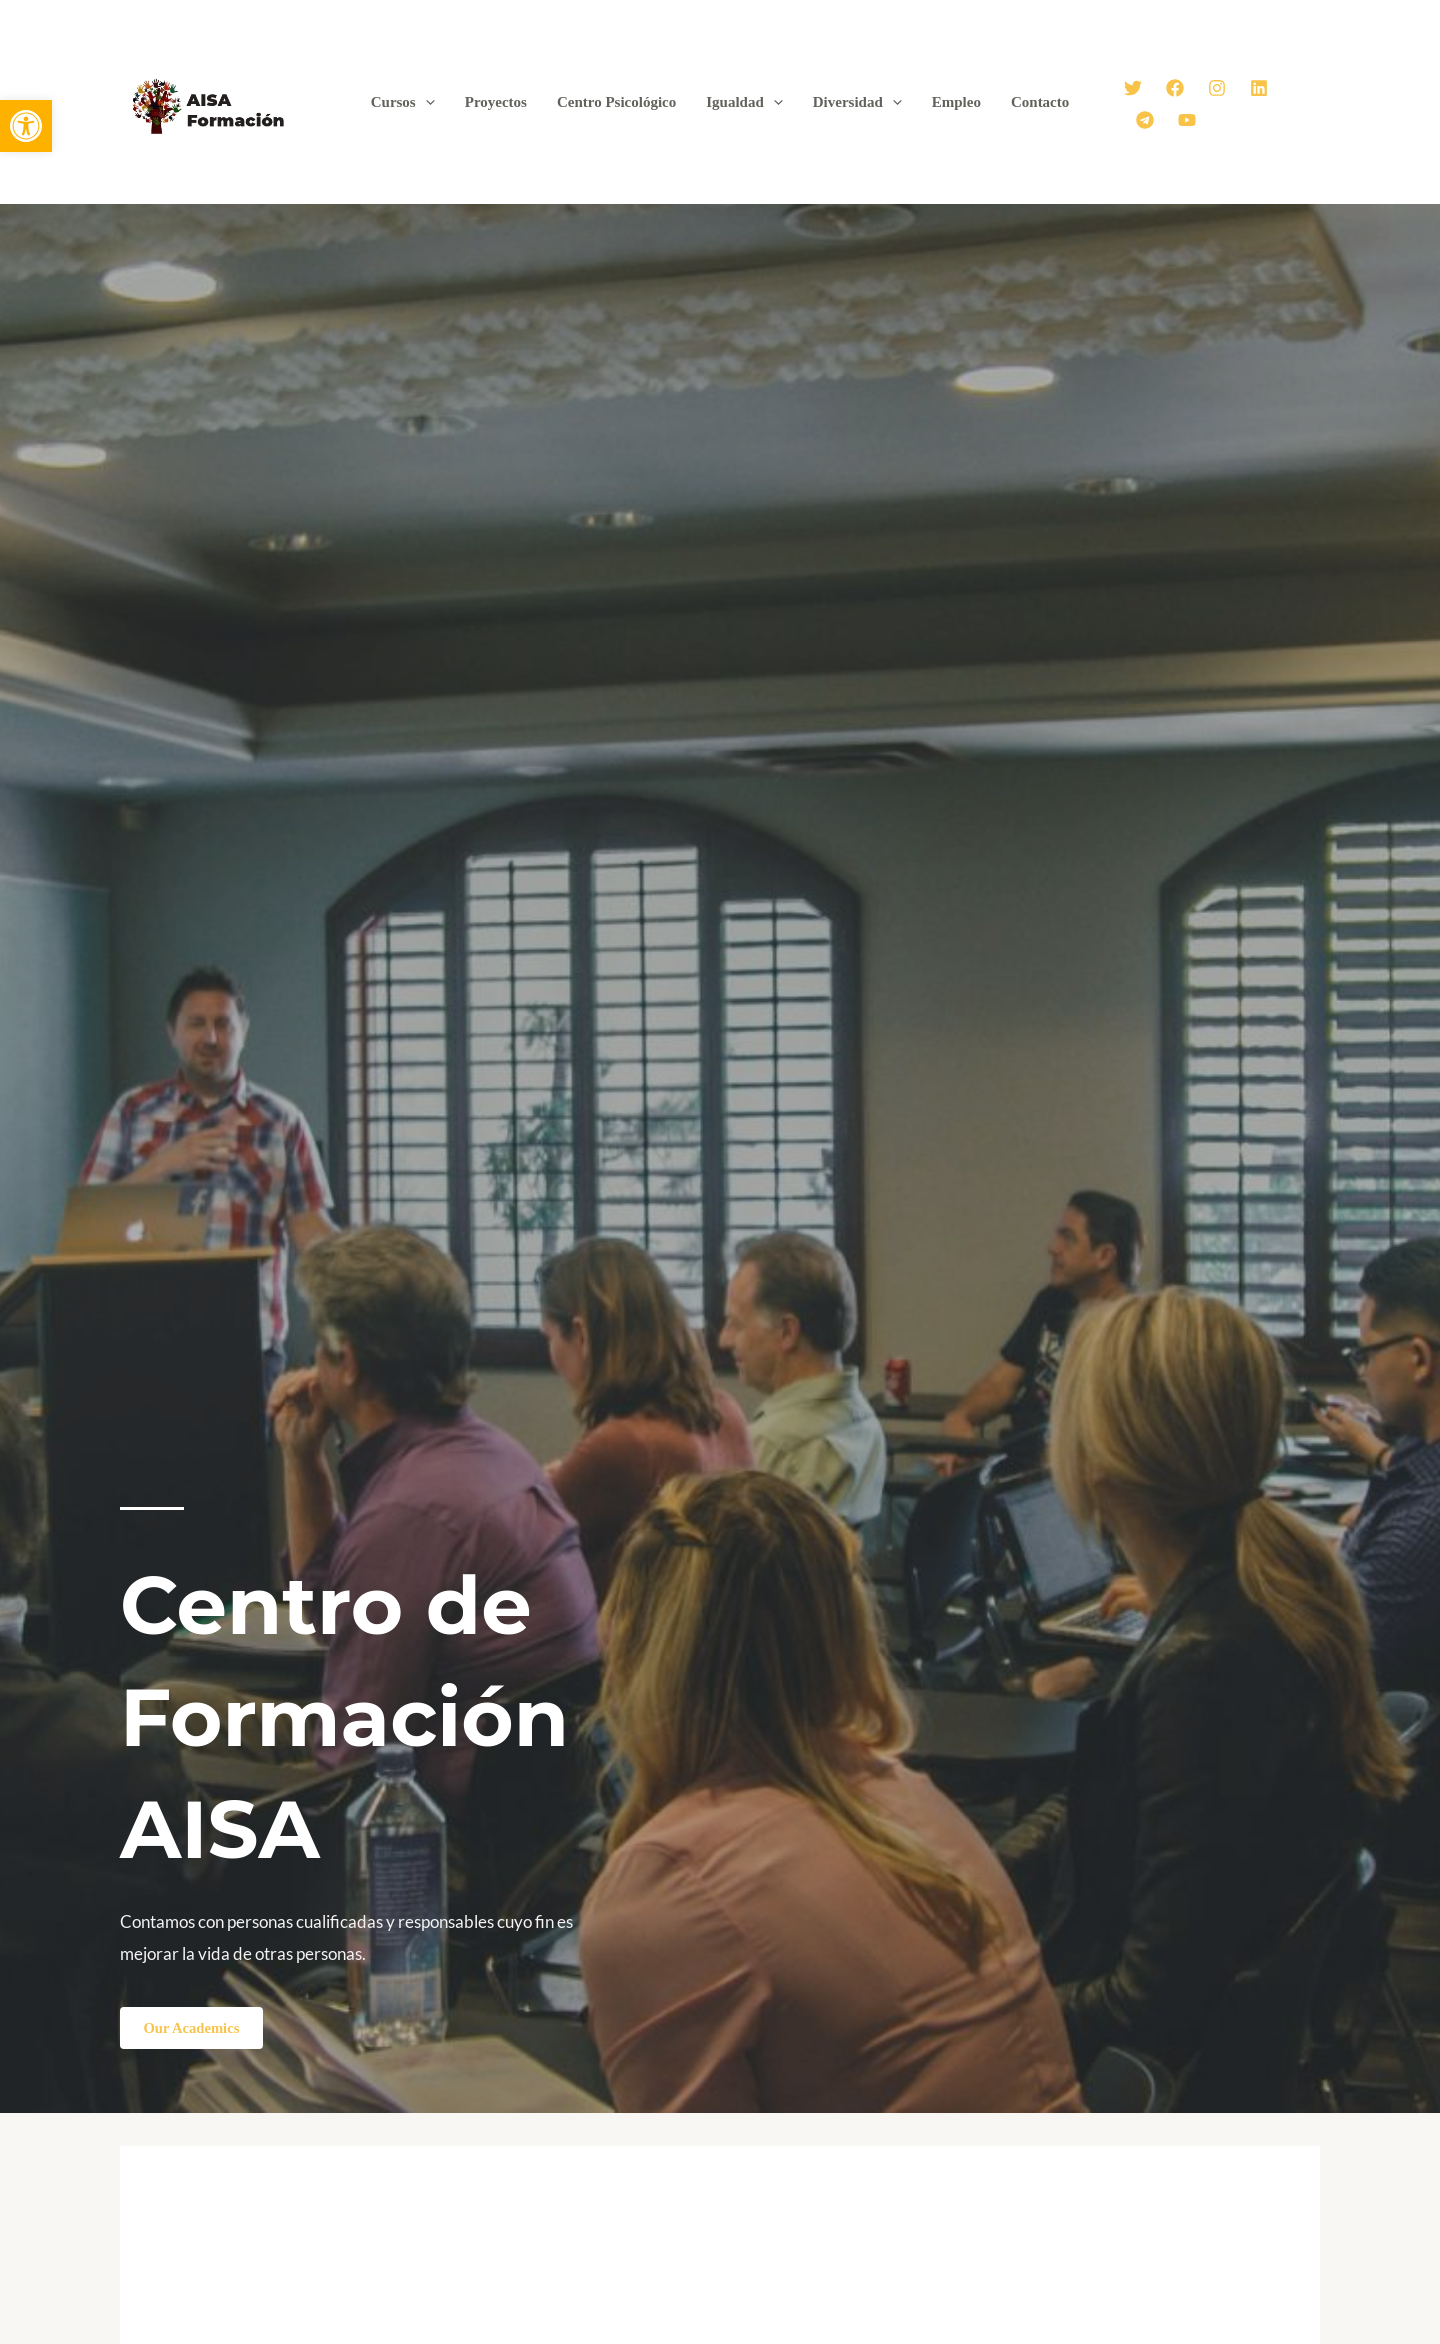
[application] (425, 102)
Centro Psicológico (616, 102)
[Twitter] (1133, 88)
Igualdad (744, 102)
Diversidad (857, 102)
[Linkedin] (1259, 88)
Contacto (1040, 102)
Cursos (403, 102)
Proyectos (496, 102)
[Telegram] (1145, 120)
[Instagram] (1217, 88)
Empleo (956, 102)
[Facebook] (1175, 88)
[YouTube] (1187, 120)
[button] (26, 126)
